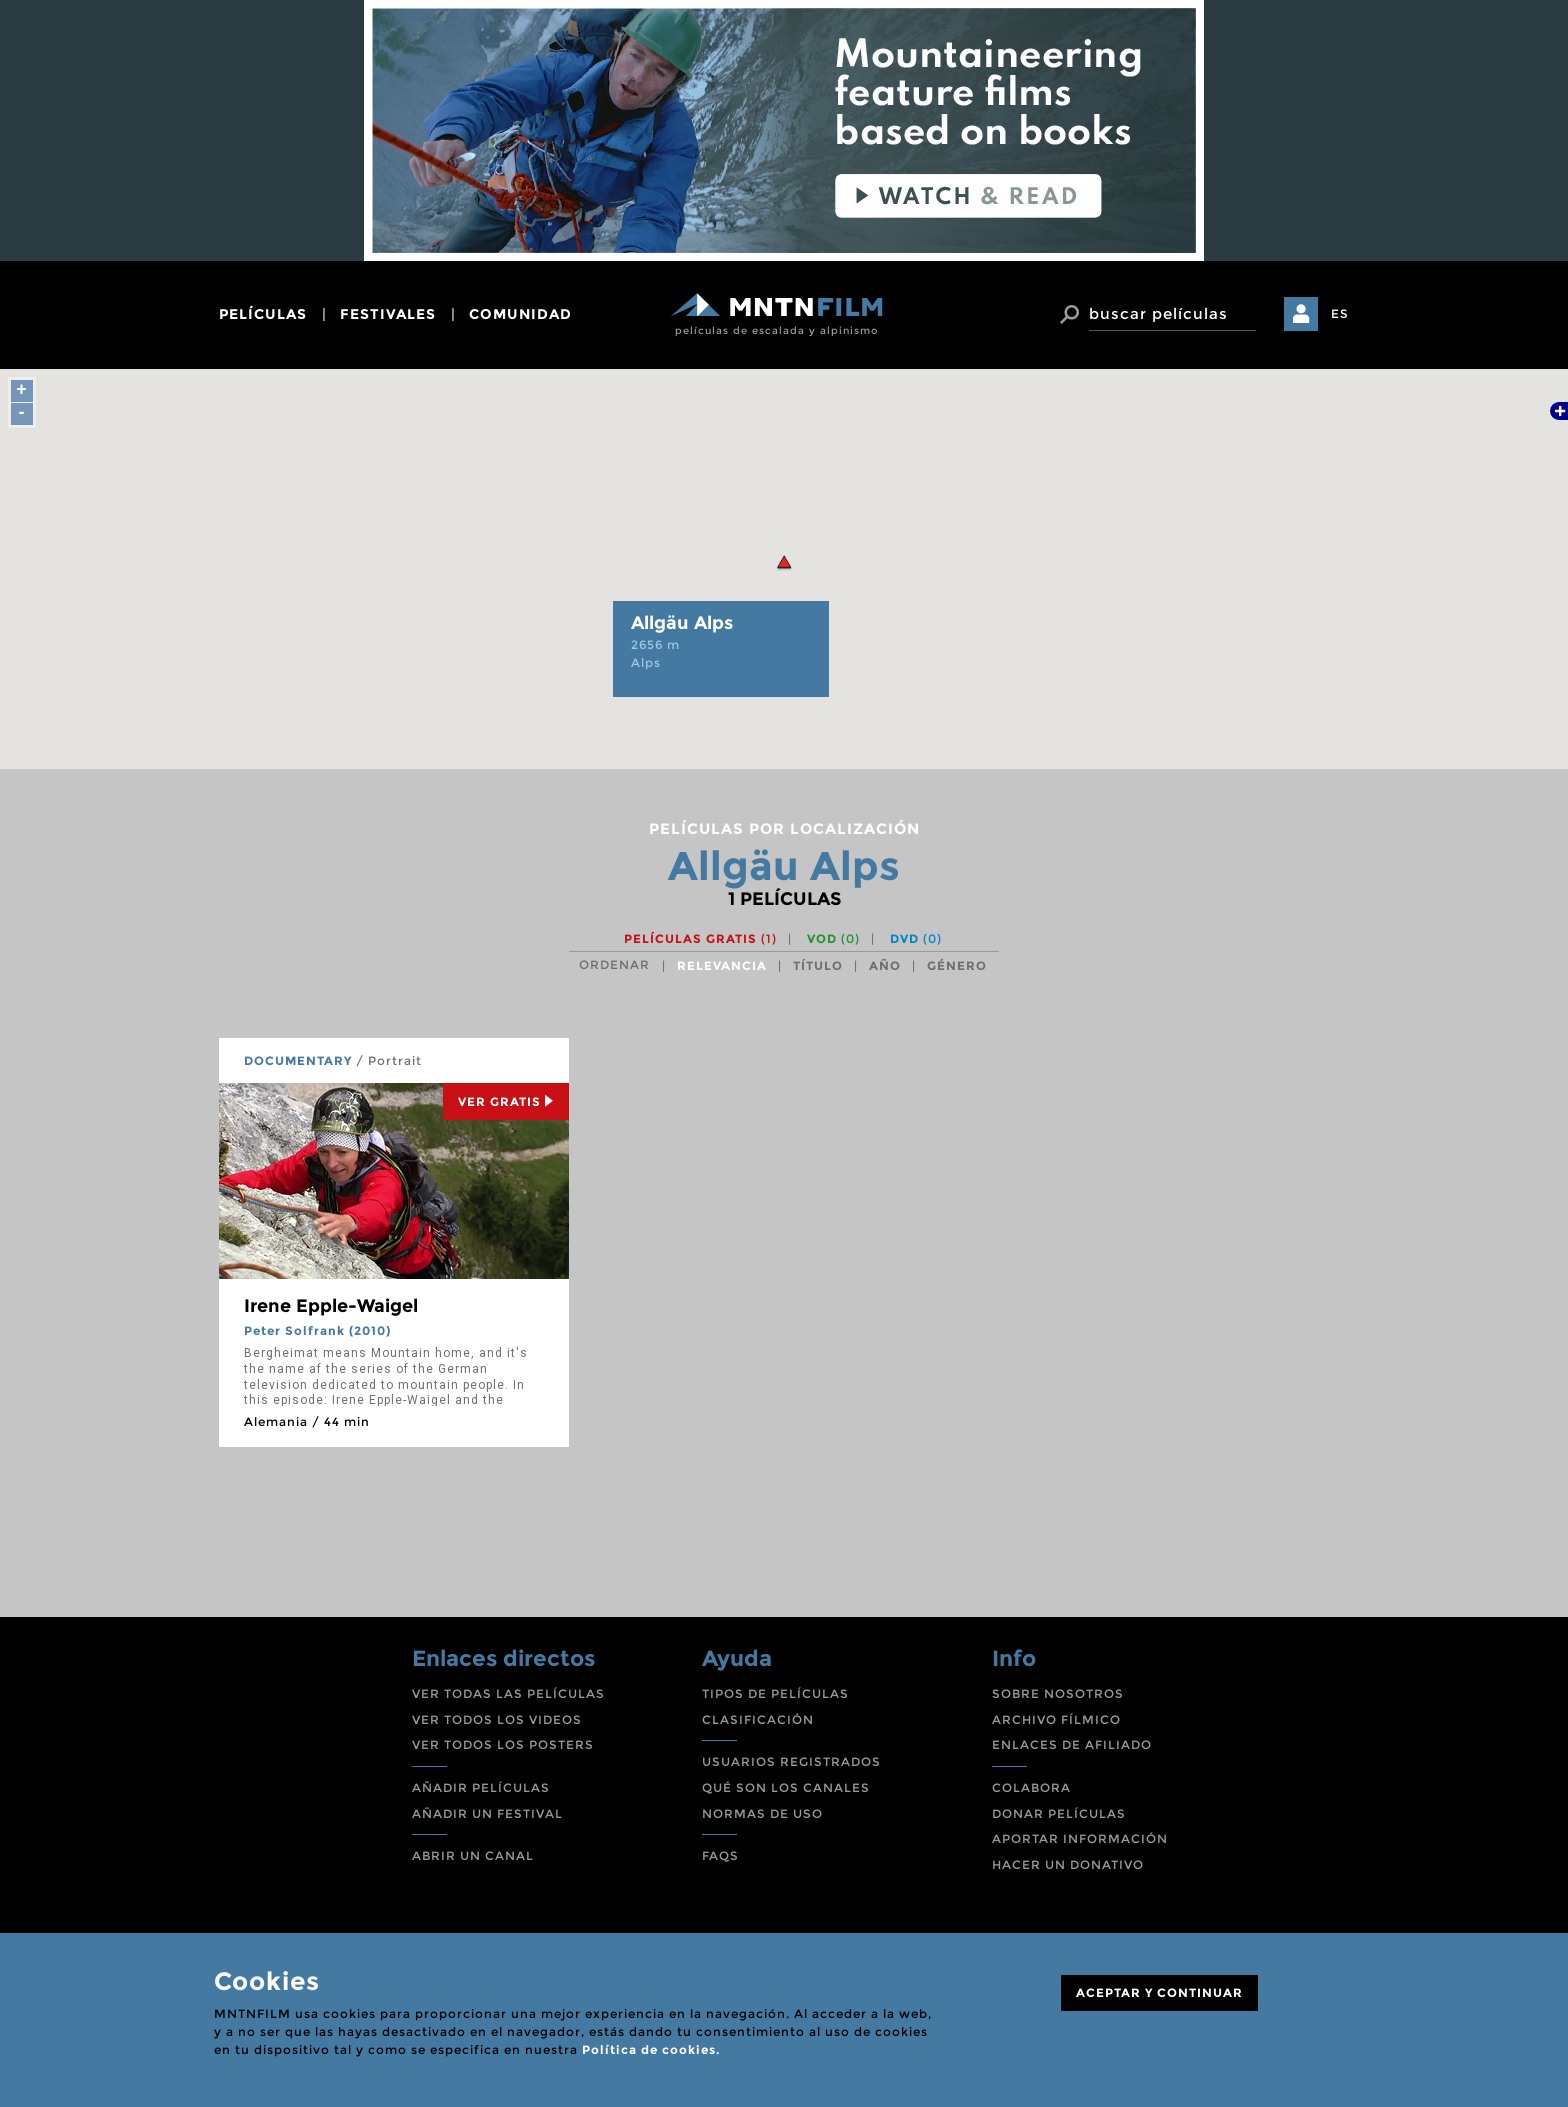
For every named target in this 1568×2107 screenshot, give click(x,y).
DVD (916, 938)
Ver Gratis (506, 1101)
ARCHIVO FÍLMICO (1056, 1719)
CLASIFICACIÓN (758, 1719)
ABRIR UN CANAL (473, 1855)
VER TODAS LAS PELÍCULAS (508, 1693)
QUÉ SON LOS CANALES (786, 1787)
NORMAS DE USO (762, 1813)
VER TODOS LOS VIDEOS (497, 1719)
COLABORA (1031, 1787)
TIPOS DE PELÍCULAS (775, 1693)
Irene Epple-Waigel (331, 1306)
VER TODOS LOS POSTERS (503, 1744)
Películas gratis (700, 938)
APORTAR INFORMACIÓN (1080, 1838)
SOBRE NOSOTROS (1058, 1693)
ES (1340, 313)
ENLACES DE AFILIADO (1072, 1744)
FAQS (720, 1855)
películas (263, 314)
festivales (388, 314)
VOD (833, 938)
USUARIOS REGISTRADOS (791, 1761)
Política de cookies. (651, 2049)
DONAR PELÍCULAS (1059, 1813)
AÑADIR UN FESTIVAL (487, 1813)
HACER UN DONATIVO (1068, 1864)
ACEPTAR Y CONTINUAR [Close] (1159, 1992)
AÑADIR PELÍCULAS (481, 1787)
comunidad (520, 314)
